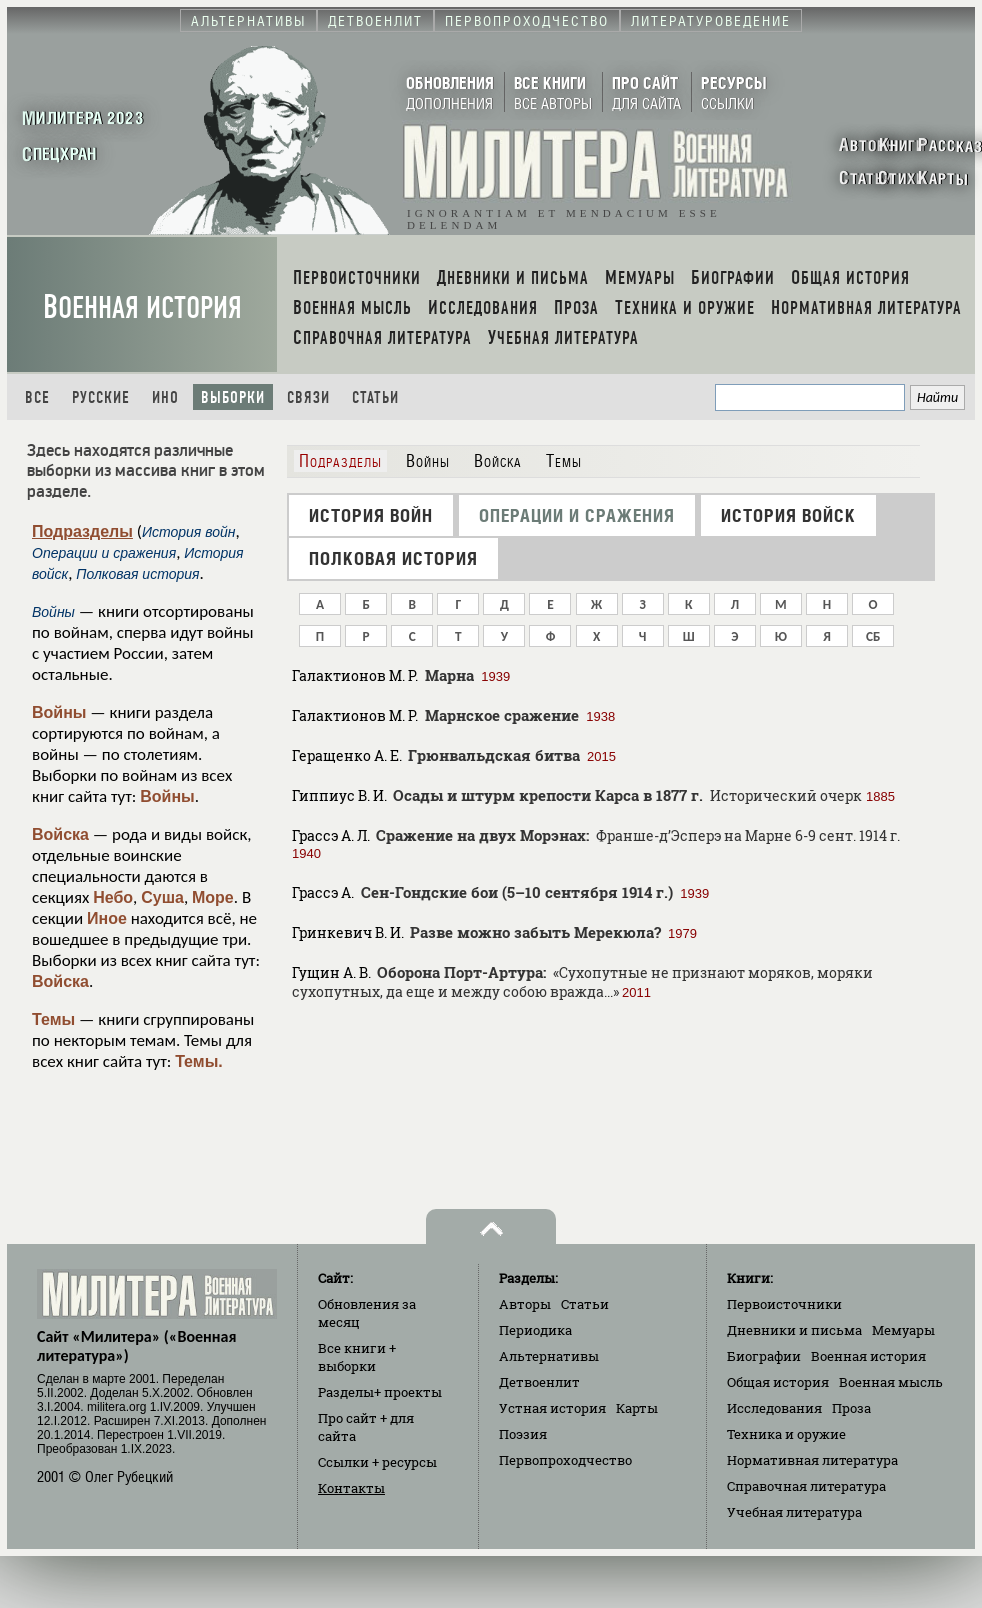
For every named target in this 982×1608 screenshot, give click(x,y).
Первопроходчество (565, 1460)
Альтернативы (549, 1356)
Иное (107, 918)
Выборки (233, 397)
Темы (53, 1019)
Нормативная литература (812, 1460)
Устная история (552, 1408)
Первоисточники (784, 1304)
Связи (308, 397)
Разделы (380, 1392)
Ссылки (377, 1462)
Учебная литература (794, 1512)
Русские (101, 397)
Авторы (525, 1304)
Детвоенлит (539, 1382)
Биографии (764, 1356)
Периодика (535, 1330)
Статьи (375, 397)
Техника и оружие (786, 1434)
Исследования (774, 1408)
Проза (851, 1408)
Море (213, 897)
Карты (637, 1408)
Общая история (778, 1382)
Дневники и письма (794, 1330)
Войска (60, 834)
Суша (162, 897)
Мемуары (903, 1330)
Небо (113, 897)
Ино (165, 397)
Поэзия (523, 1434)
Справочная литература (806, 1486)
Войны (59, 712)
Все (37, 397)
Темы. (199, 1061)
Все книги (357, 1357)
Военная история (142, 307)
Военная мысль (891, 1382)
